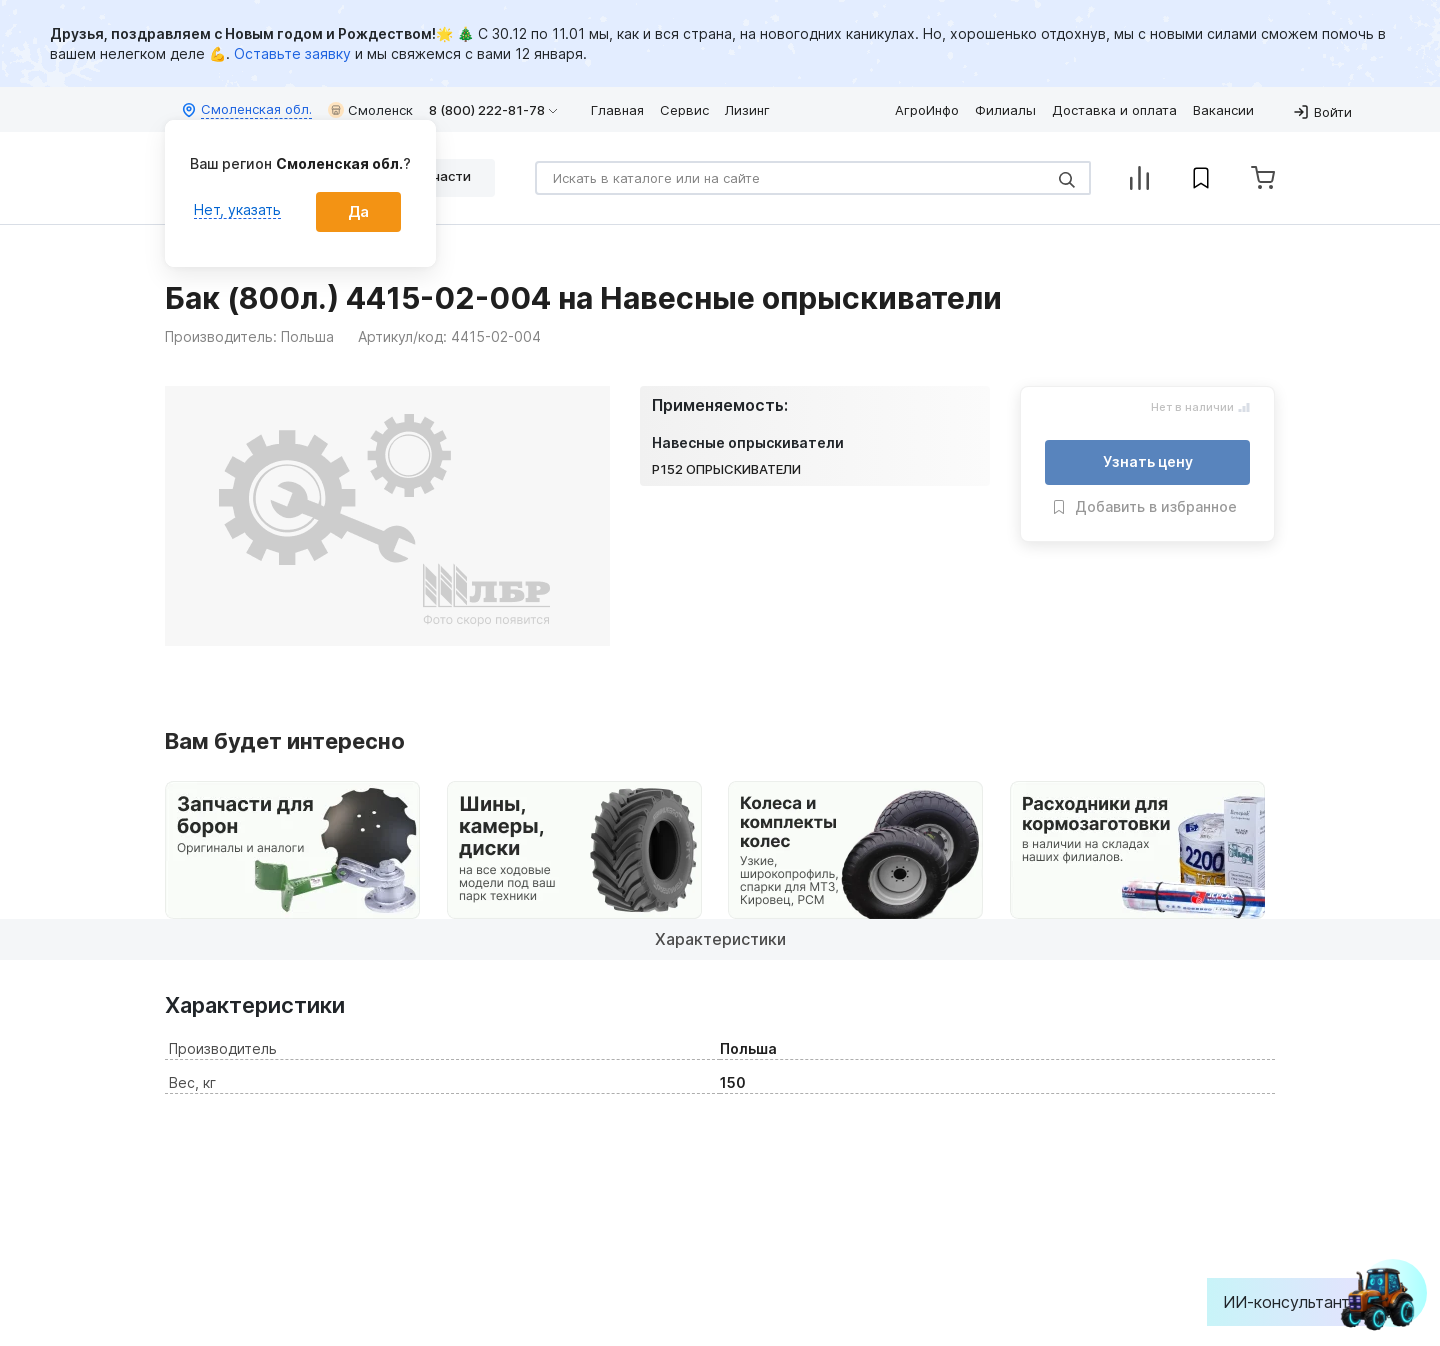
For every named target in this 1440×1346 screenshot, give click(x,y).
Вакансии (1223, 110)
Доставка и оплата (1114, 110)
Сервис (684, 110)
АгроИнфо (927, 110)
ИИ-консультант (1301, 1302)
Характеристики (720, 939)
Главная (617, 110)
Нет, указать (237, 209)
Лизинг (747, 110)
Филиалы (1005, 110)
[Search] (813, 178)
